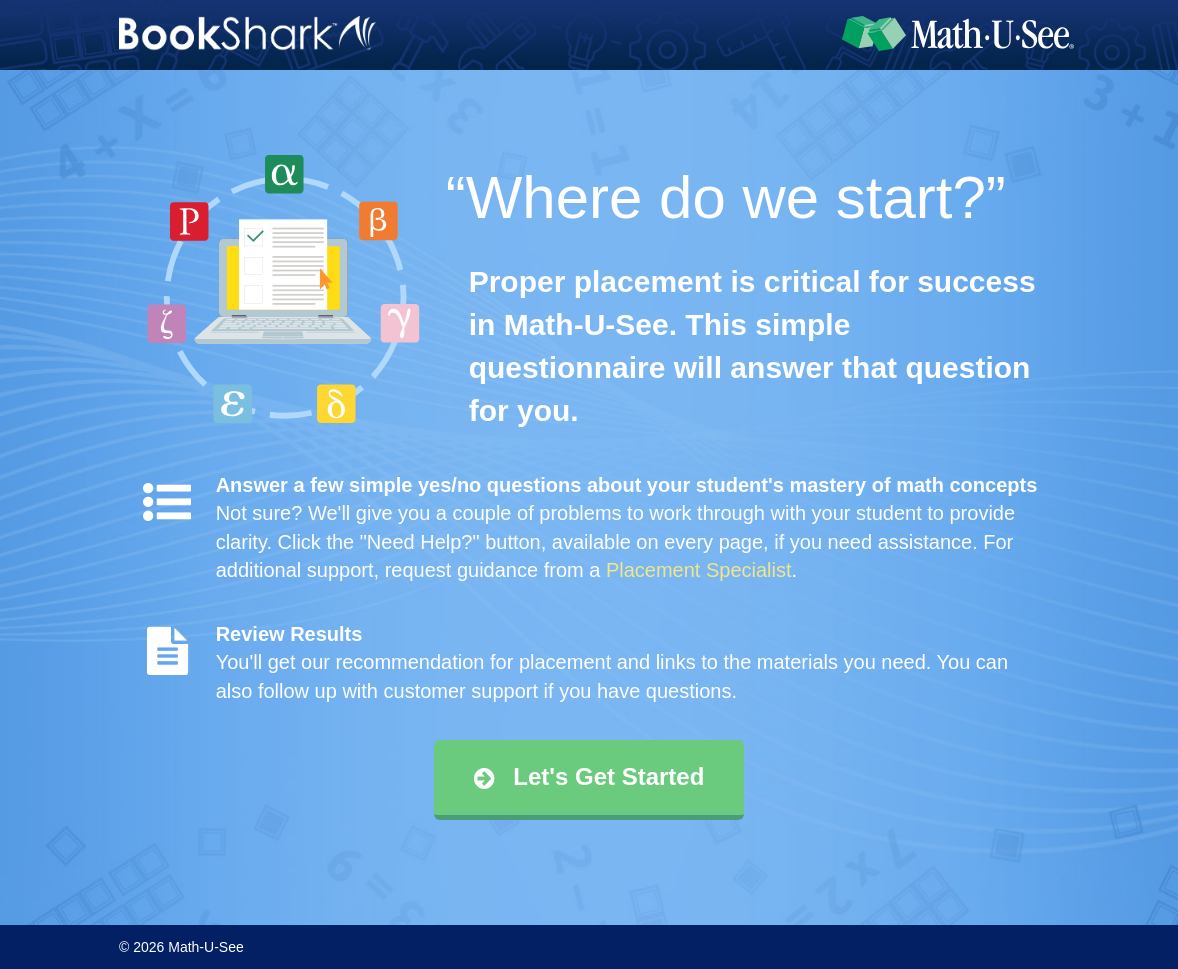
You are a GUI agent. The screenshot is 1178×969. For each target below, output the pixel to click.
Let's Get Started (589, 776)
